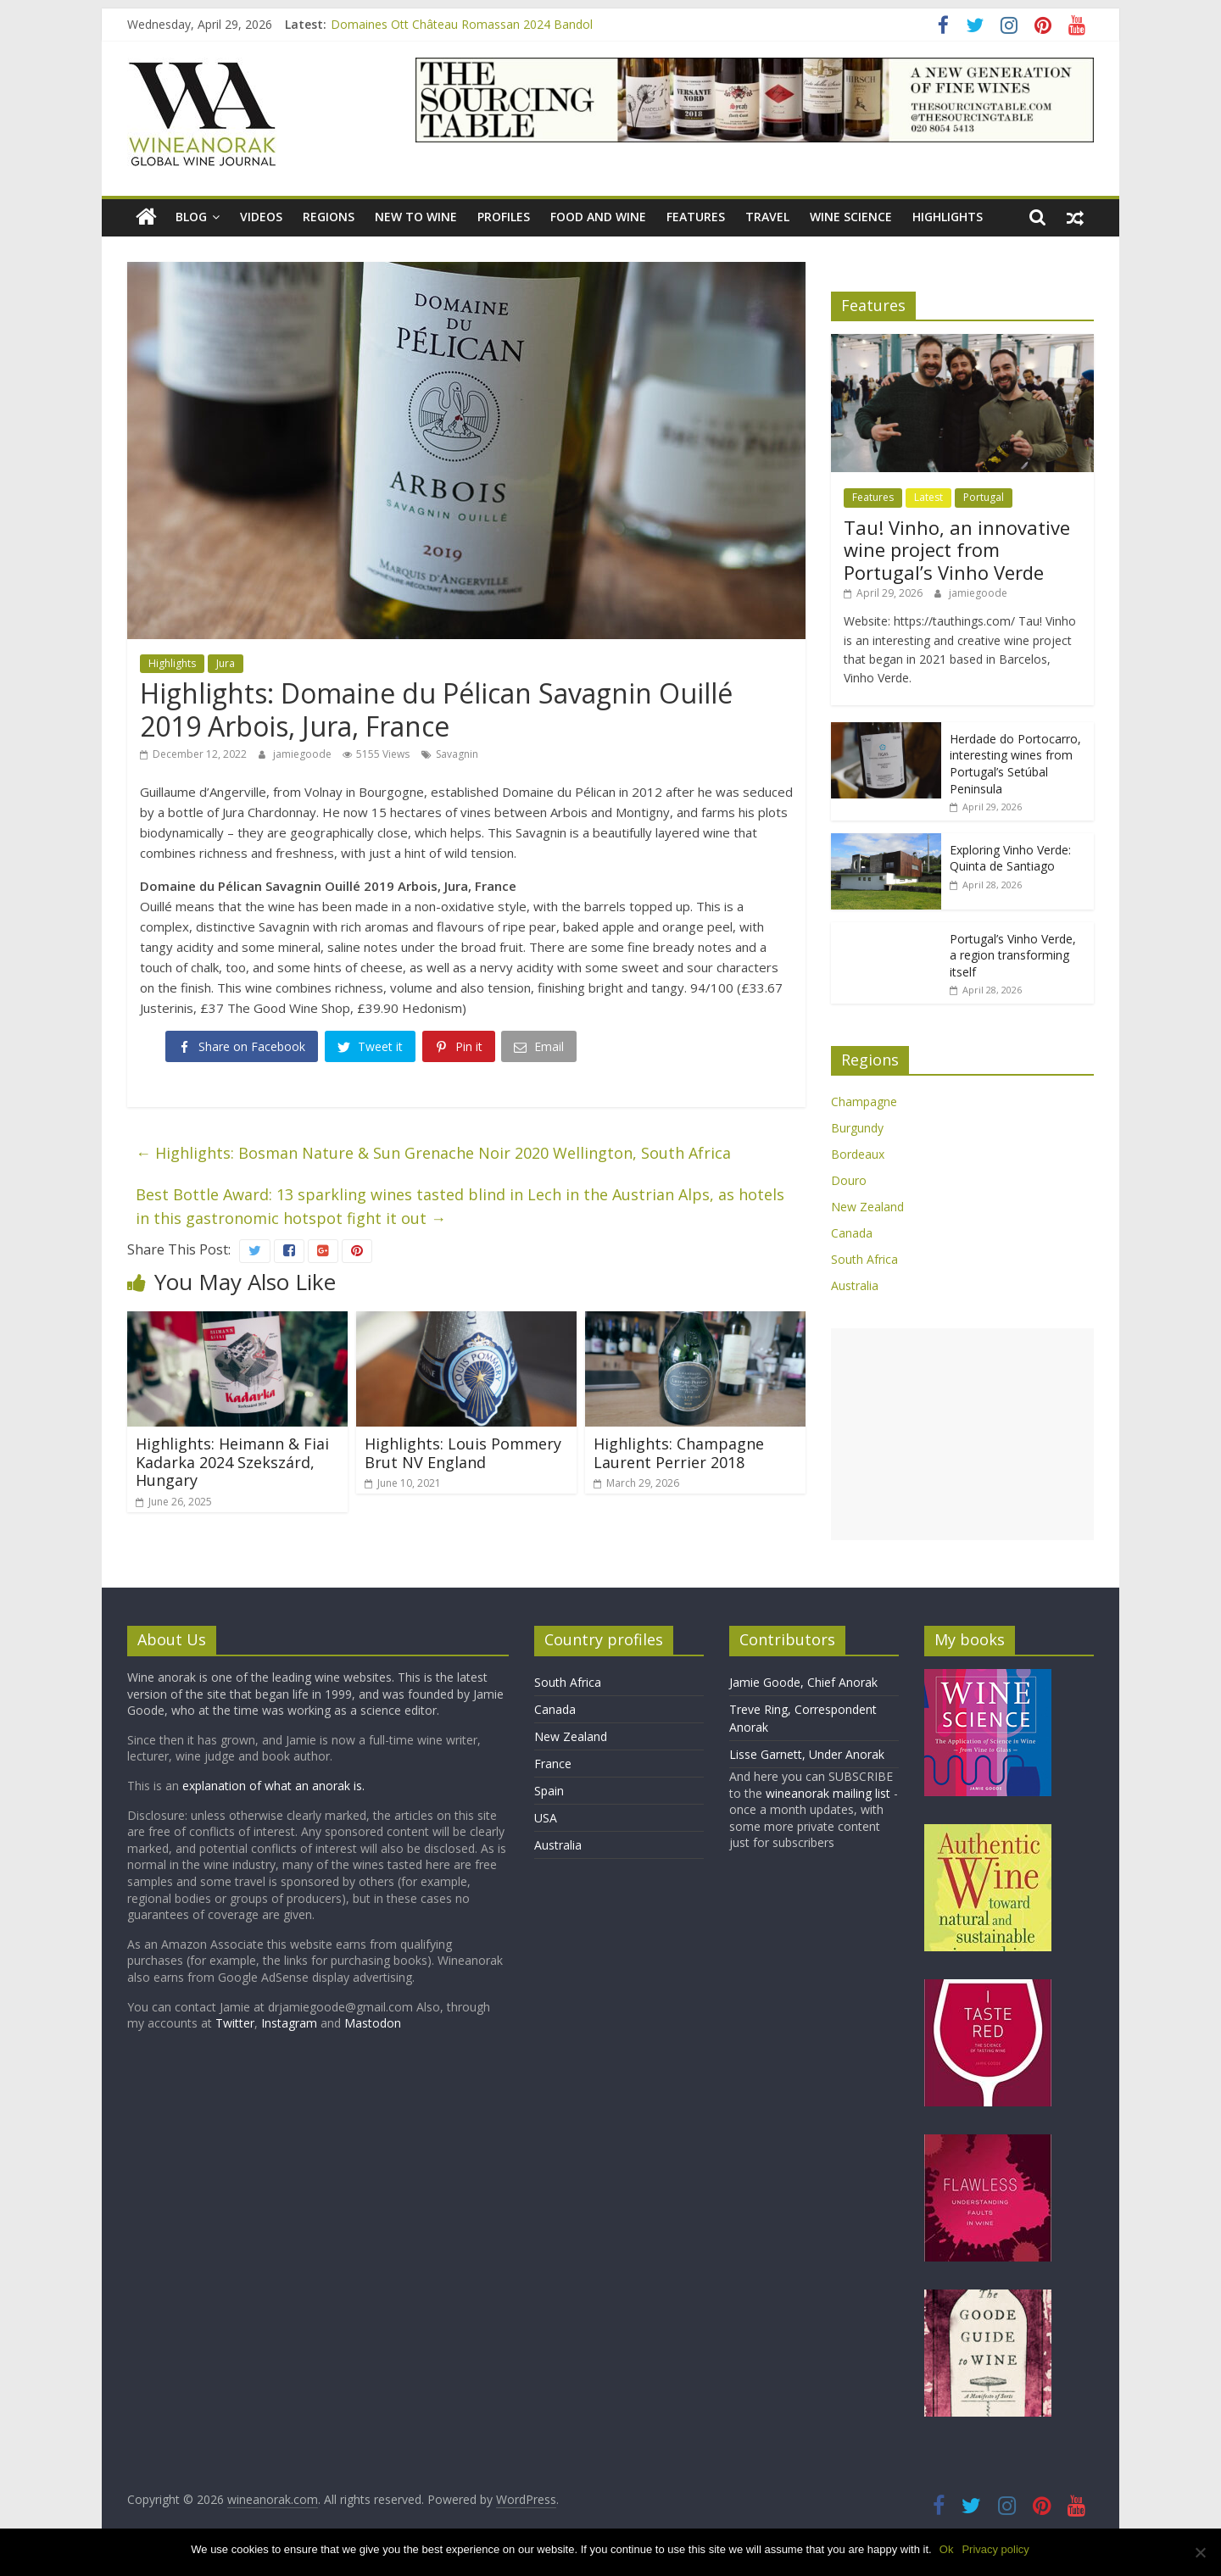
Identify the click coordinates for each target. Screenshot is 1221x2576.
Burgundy (857, 1128)
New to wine (416, 217)
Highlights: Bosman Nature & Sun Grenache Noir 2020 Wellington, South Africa (433, 1153)
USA (545, 1818)
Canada (852, 1233)
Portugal (983, 497)
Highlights (947, 217)
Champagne (864, 1101)
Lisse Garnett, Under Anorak (806, 1754)
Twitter (234, 2023)
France (552, 1763)
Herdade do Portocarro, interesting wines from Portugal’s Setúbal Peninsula (1015, 764)
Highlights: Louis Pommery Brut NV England (463, 1452)
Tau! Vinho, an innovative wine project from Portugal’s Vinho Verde (957, 550)
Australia (854, 1285)
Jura (225, 663)
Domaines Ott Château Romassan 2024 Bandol (462, 24)
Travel (767, 217)
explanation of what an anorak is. (273, 1786)
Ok (947, 2549)
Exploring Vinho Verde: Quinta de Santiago (1010, 858)
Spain (549, 1791)
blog (191, 217)
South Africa (864, 1259)
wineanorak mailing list (828, 1793)
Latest (928, 497)
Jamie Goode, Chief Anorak (803, 1682)
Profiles (503, 217)
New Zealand (867, 1207)
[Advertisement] (962, 1434)
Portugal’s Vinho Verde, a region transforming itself (1013, 955)
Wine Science (851, 217)
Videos (261, 217)
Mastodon (372, 2023)
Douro (849, 1180)
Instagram (291, 2023)
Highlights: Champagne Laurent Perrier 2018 (679, 1452)
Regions (328, 217)
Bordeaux (857, 1154)
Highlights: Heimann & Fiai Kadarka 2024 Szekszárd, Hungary (232, 1461)
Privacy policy (995, 2549)
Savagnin (457, 754)
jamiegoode (303, 754)
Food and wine (598, 217)
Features (695, 217)
